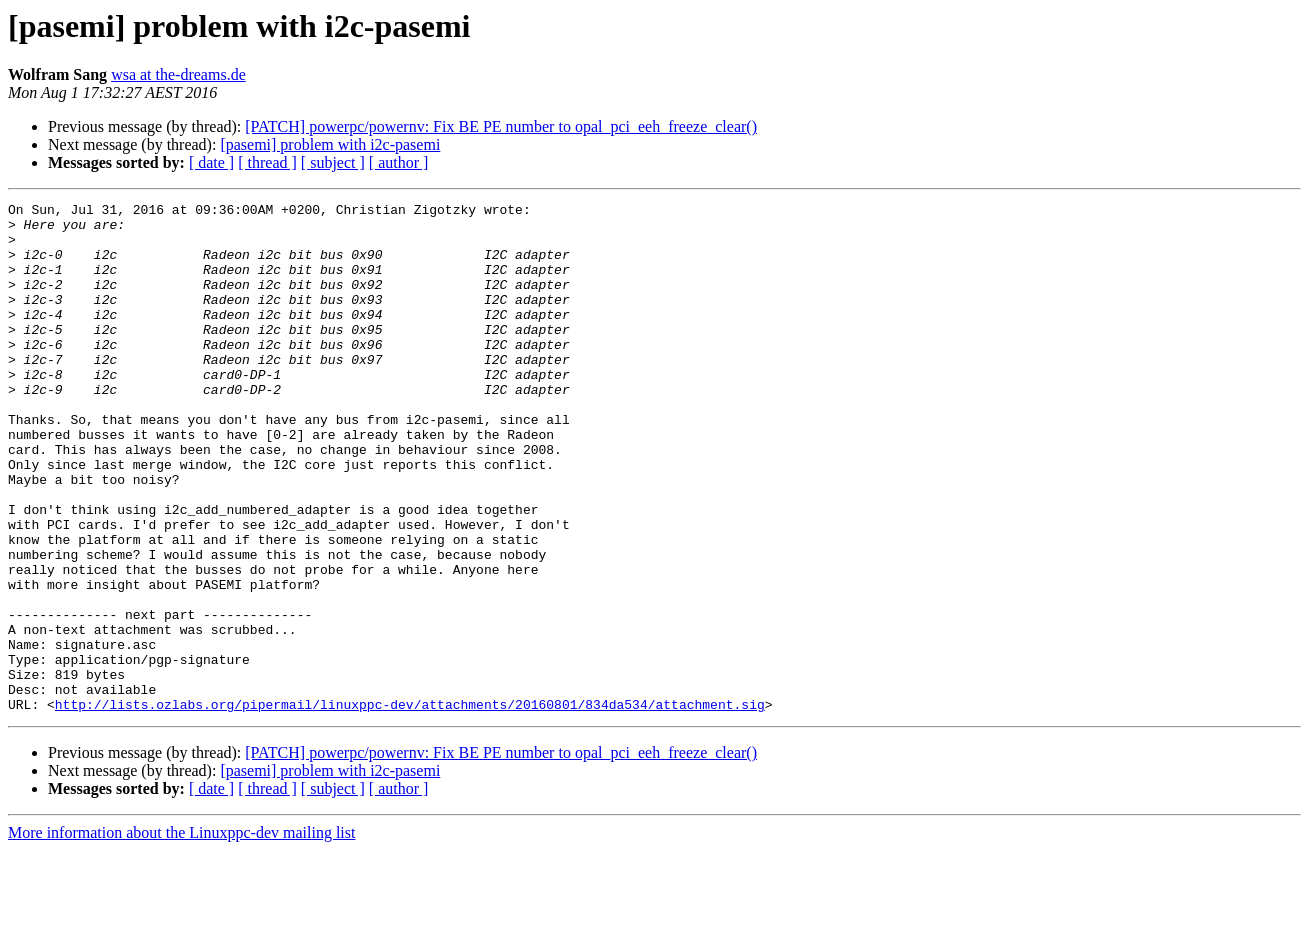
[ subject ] (333, 162)
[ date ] (211, 162)
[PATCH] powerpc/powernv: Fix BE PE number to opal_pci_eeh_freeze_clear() (501, 126)
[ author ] (399, 162)
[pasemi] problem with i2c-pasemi (330, 144)
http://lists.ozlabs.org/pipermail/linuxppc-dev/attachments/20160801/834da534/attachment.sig (410, 806)
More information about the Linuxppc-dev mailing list (181, 934)
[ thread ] (267, 162)
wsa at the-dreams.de (178, 74)
